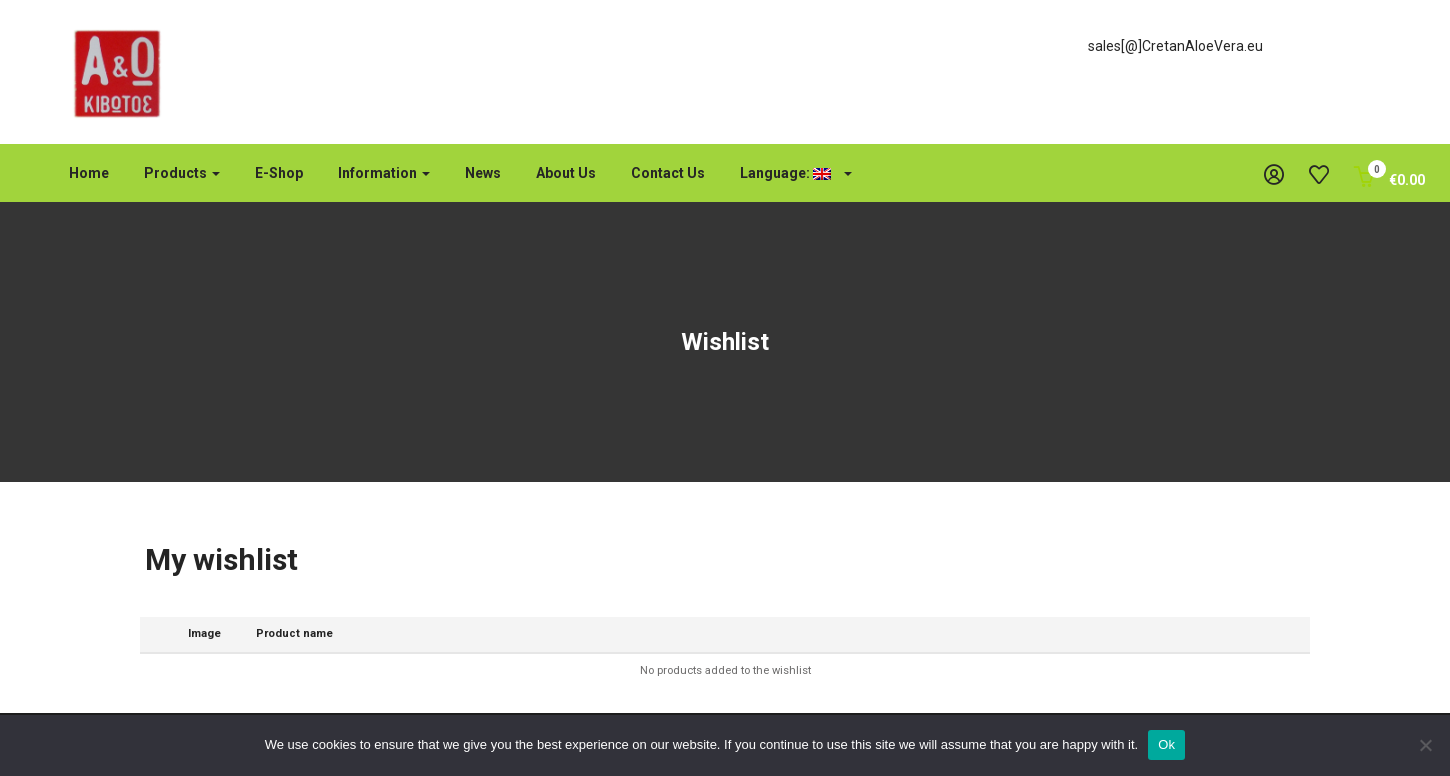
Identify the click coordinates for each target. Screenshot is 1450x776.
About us (566, 173)
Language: (796, 173)
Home (89, 173)
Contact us (668, 173)
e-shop (279, 173)
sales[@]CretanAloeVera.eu (1175, 46)
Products (182, 173)
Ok (1166, 744)
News (483, 173)
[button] (1389, 180)
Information (384, 173)
